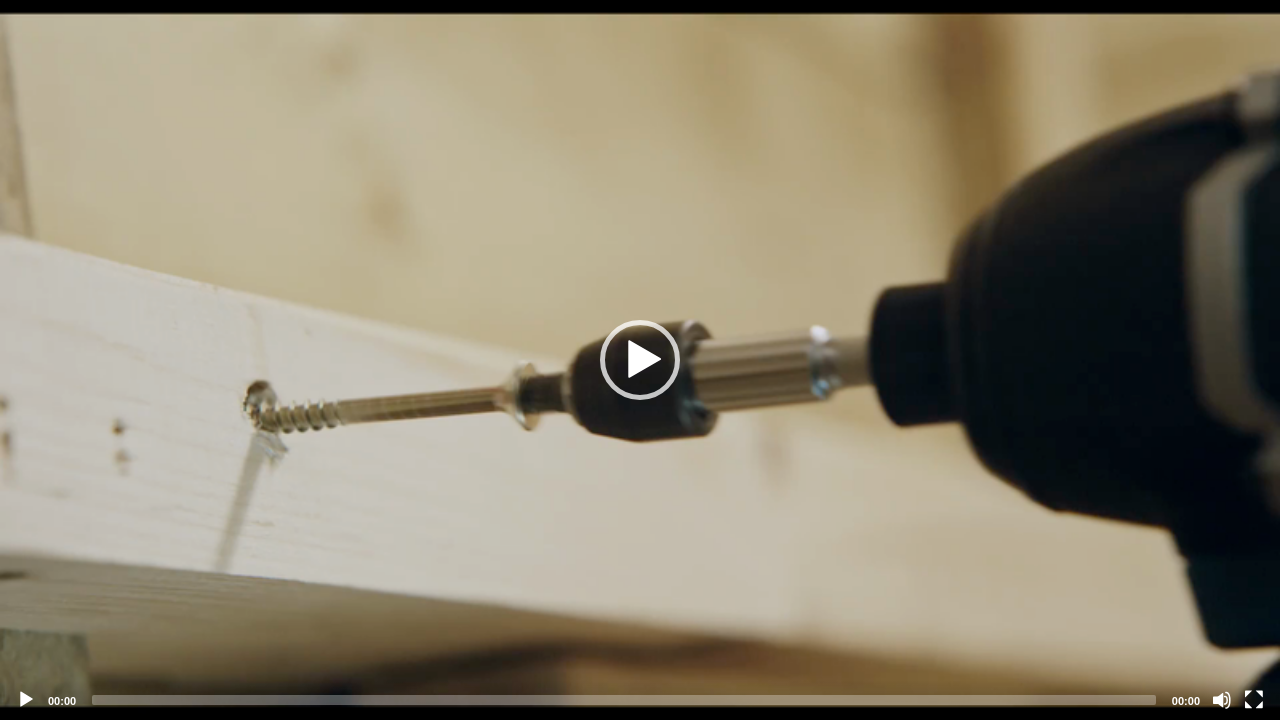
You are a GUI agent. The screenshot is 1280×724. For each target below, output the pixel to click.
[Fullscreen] (1254, 700)
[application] (640, 360)
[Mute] (1222, 700)
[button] (640, 360)
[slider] (624, 700)
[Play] (26, 700)
